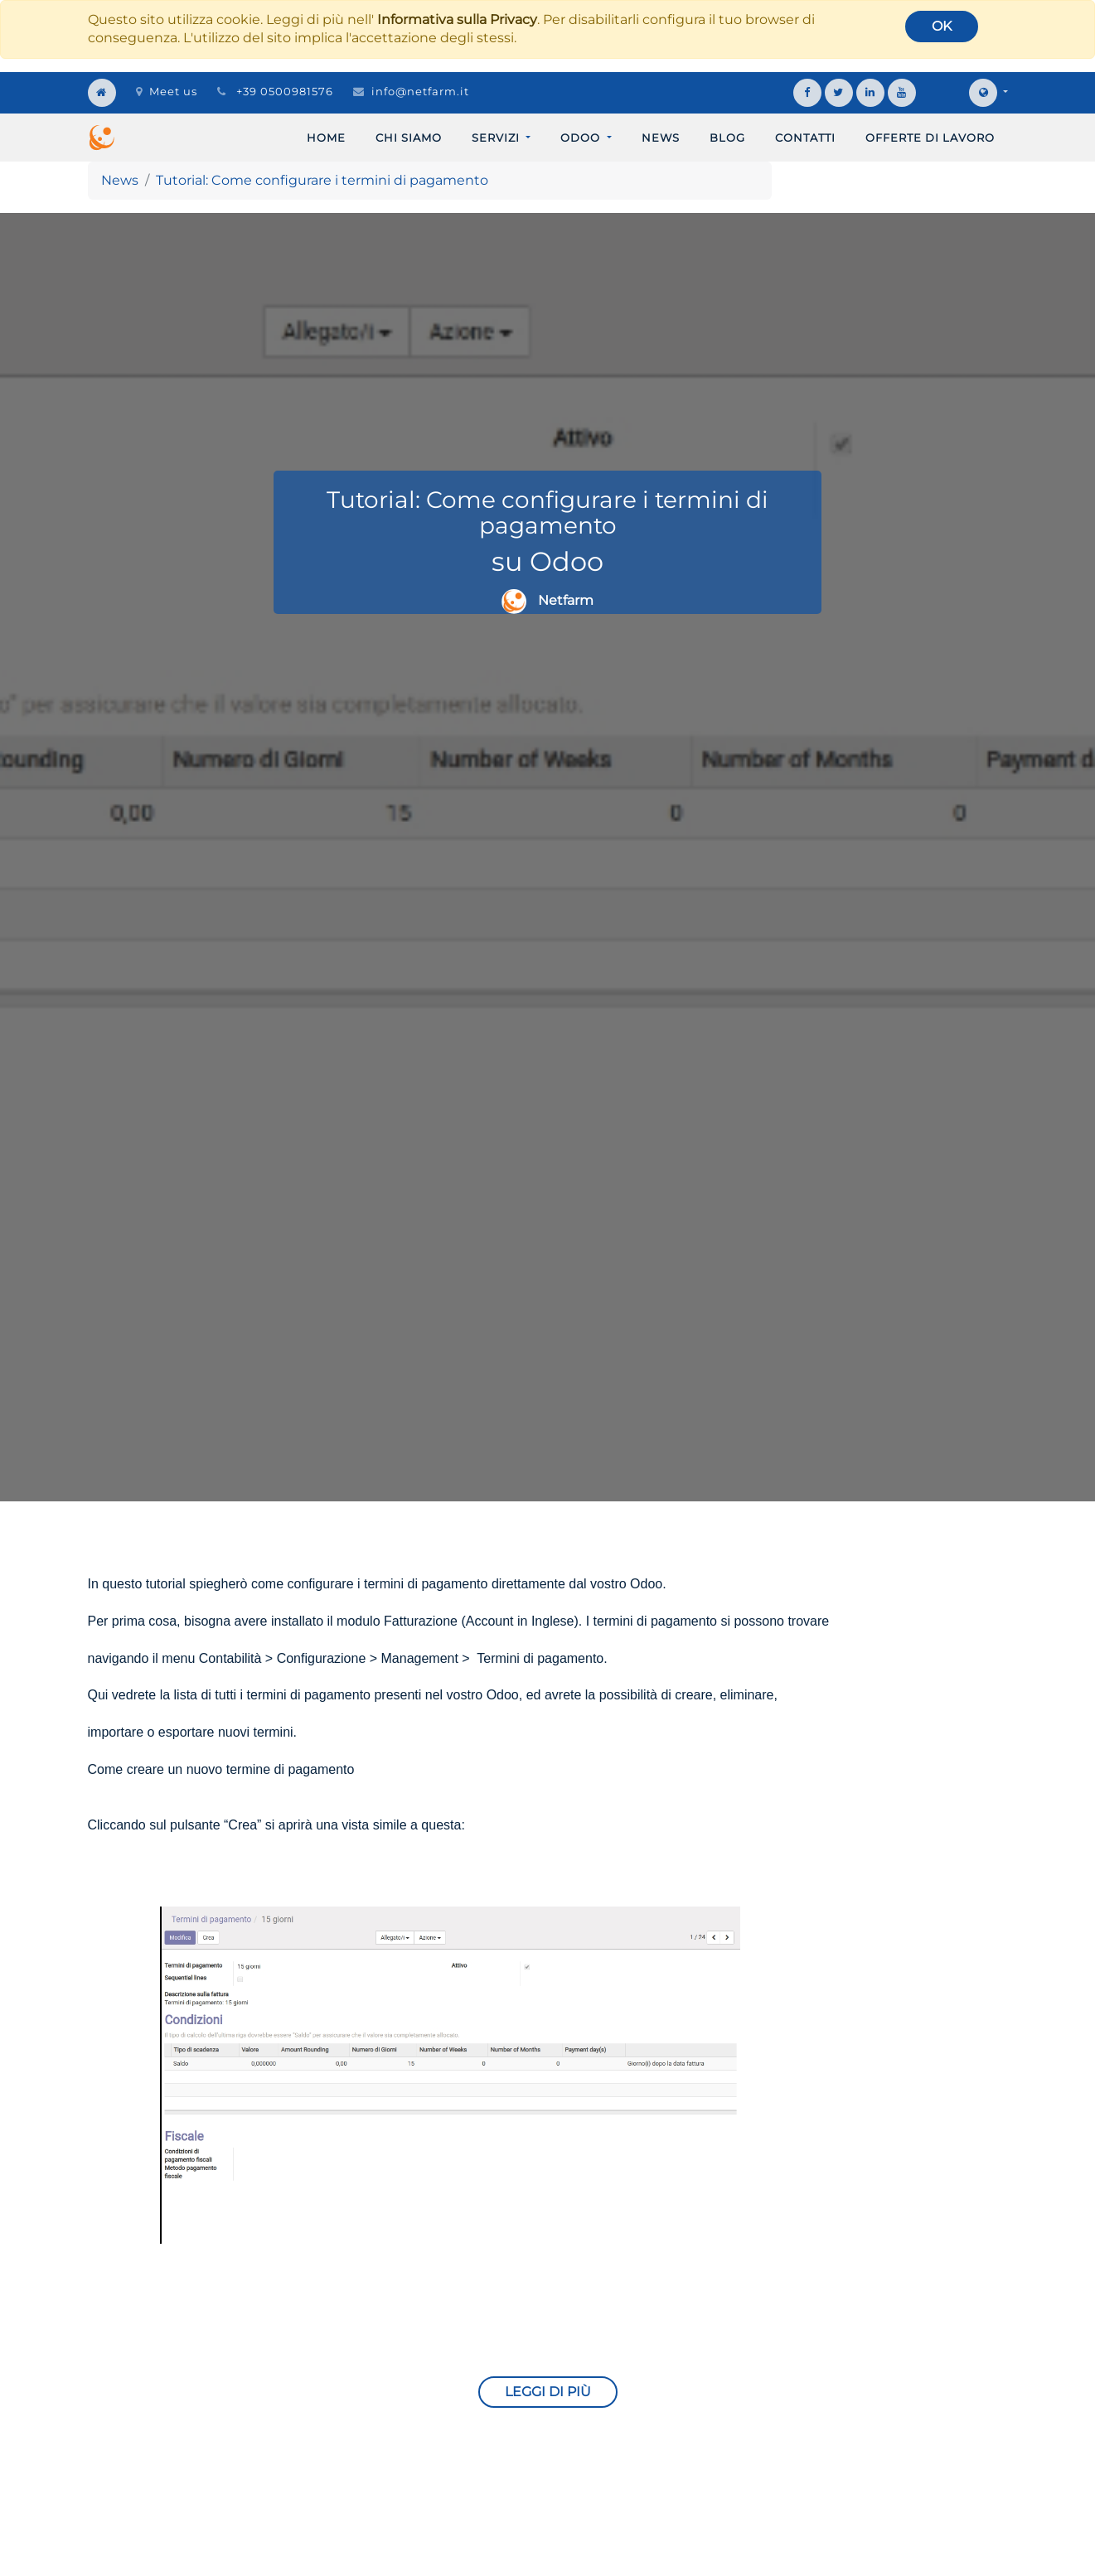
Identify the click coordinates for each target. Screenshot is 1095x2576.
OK (942, 26)
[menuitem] (326, 137)
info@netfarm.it (420, 91)
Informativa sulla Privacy (457, 19)
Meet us (166, 91)
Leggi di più (548, 2392)
